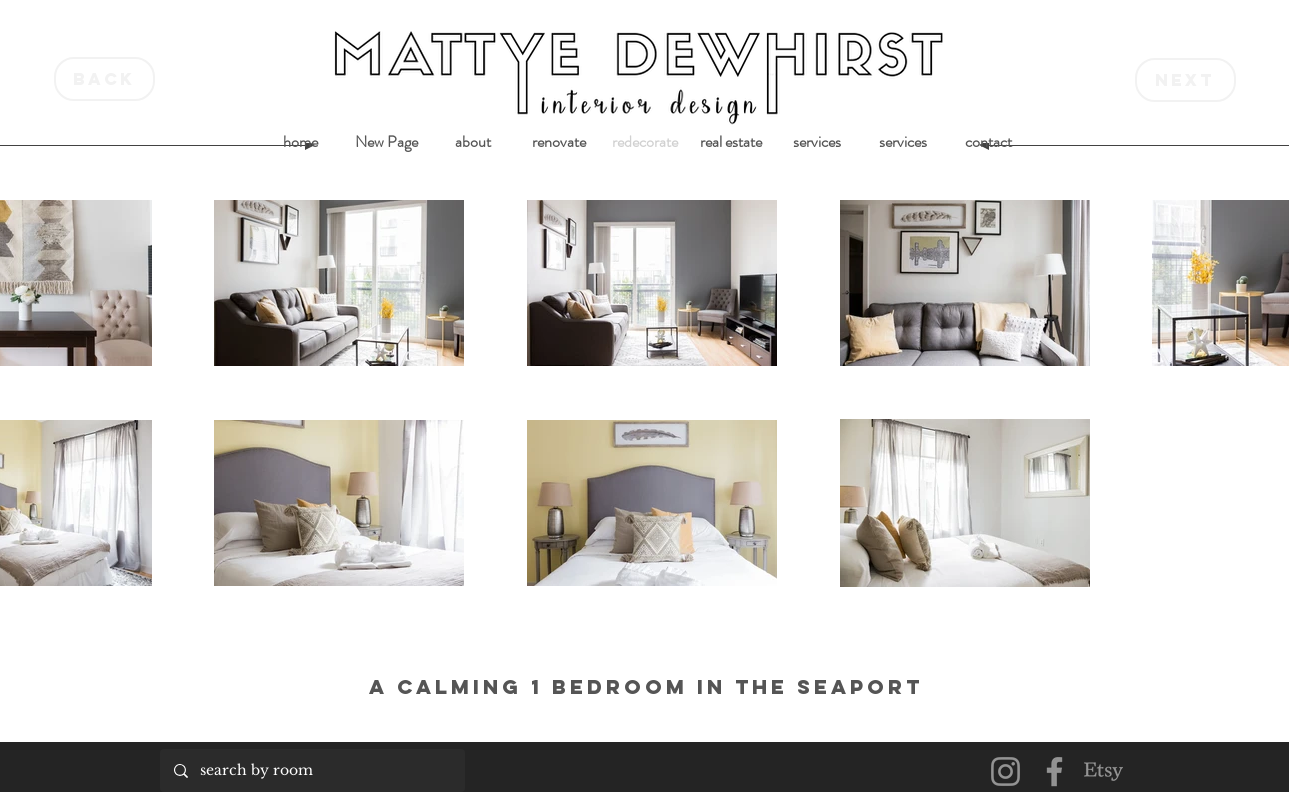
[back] (104, 79)
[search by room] (311, 770)
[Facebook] (1054, 771)
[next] (1185, 80)
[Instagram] (1005, 771)
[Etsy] (1103, 771)
